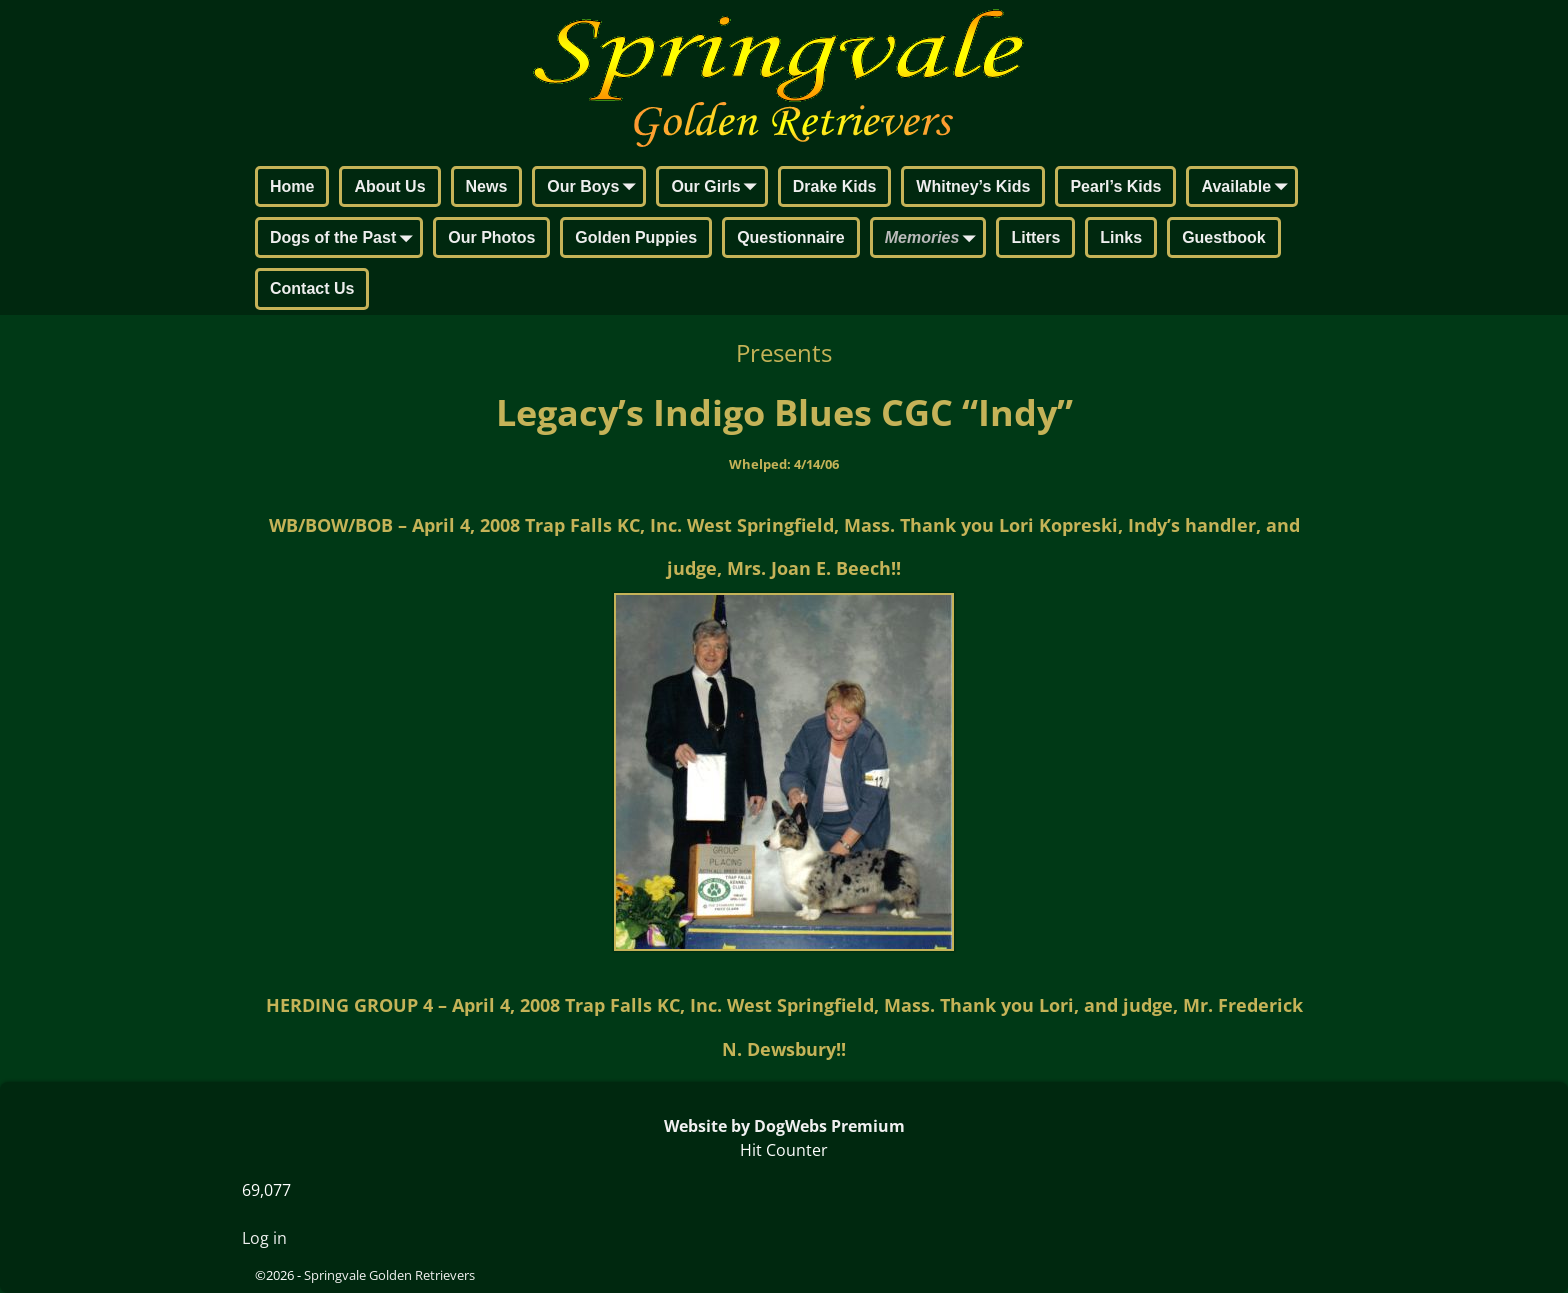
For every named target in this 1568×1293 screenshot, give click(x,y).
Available (1248, 188)
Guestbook (1224, 237)
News (487, 186)
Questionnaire (791, 237)
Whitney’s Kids (973, 186)
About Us (389, 186)
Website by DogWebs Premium (784, 1126)
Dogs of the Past (345, 239)
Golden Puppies (636, 237)
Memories (934, 239)
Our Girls (717, 188)
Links (1121, 237)
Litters (1035, 237)
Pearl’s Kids (1115, 186)
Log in (264, 1238)
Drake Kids (835, 186)
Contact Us (312, 288)
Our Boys (595, 188)
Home (292, 186)
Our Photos (491, 237)
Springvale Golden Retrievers (389, 1275)
